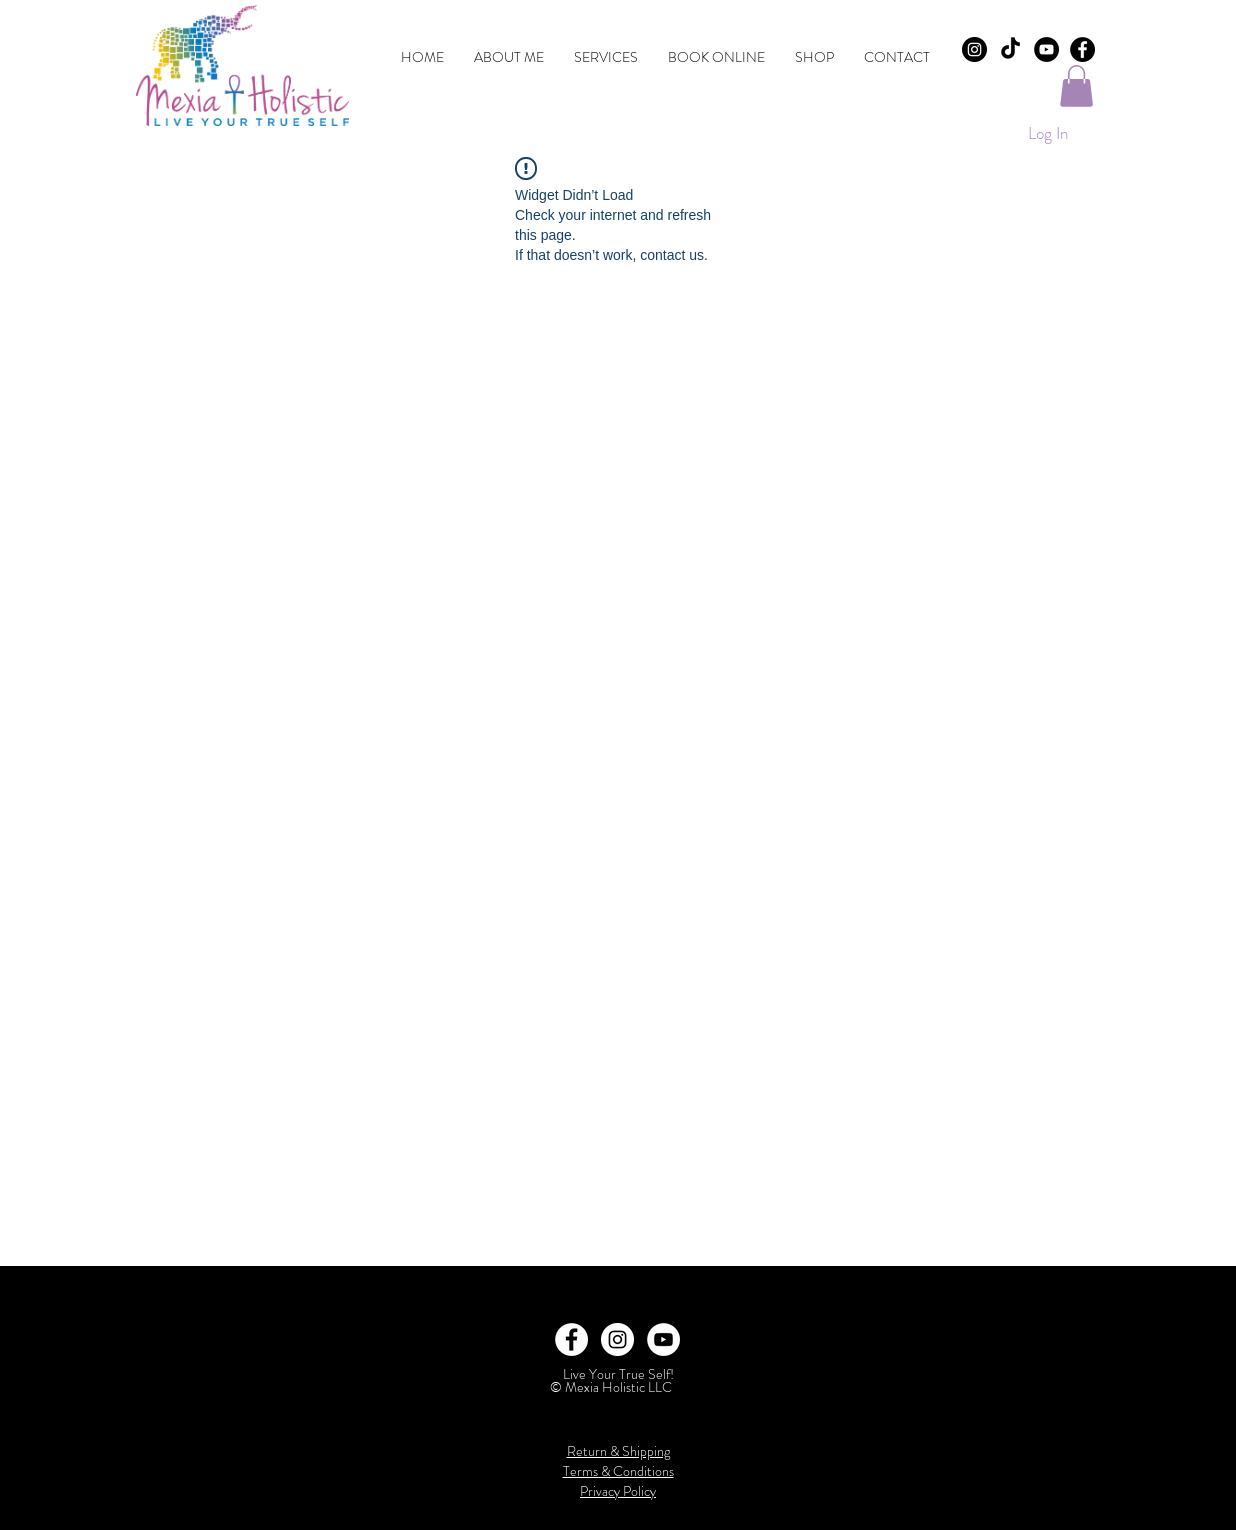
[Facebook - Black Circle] (1082, 49)
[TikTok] (1010, 49)
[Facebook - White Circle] (571, 1339)
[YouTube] (1046, 49)
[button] (1076, 86)
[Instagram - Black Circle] (974, 49)
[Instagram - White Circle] (617, 1339)
